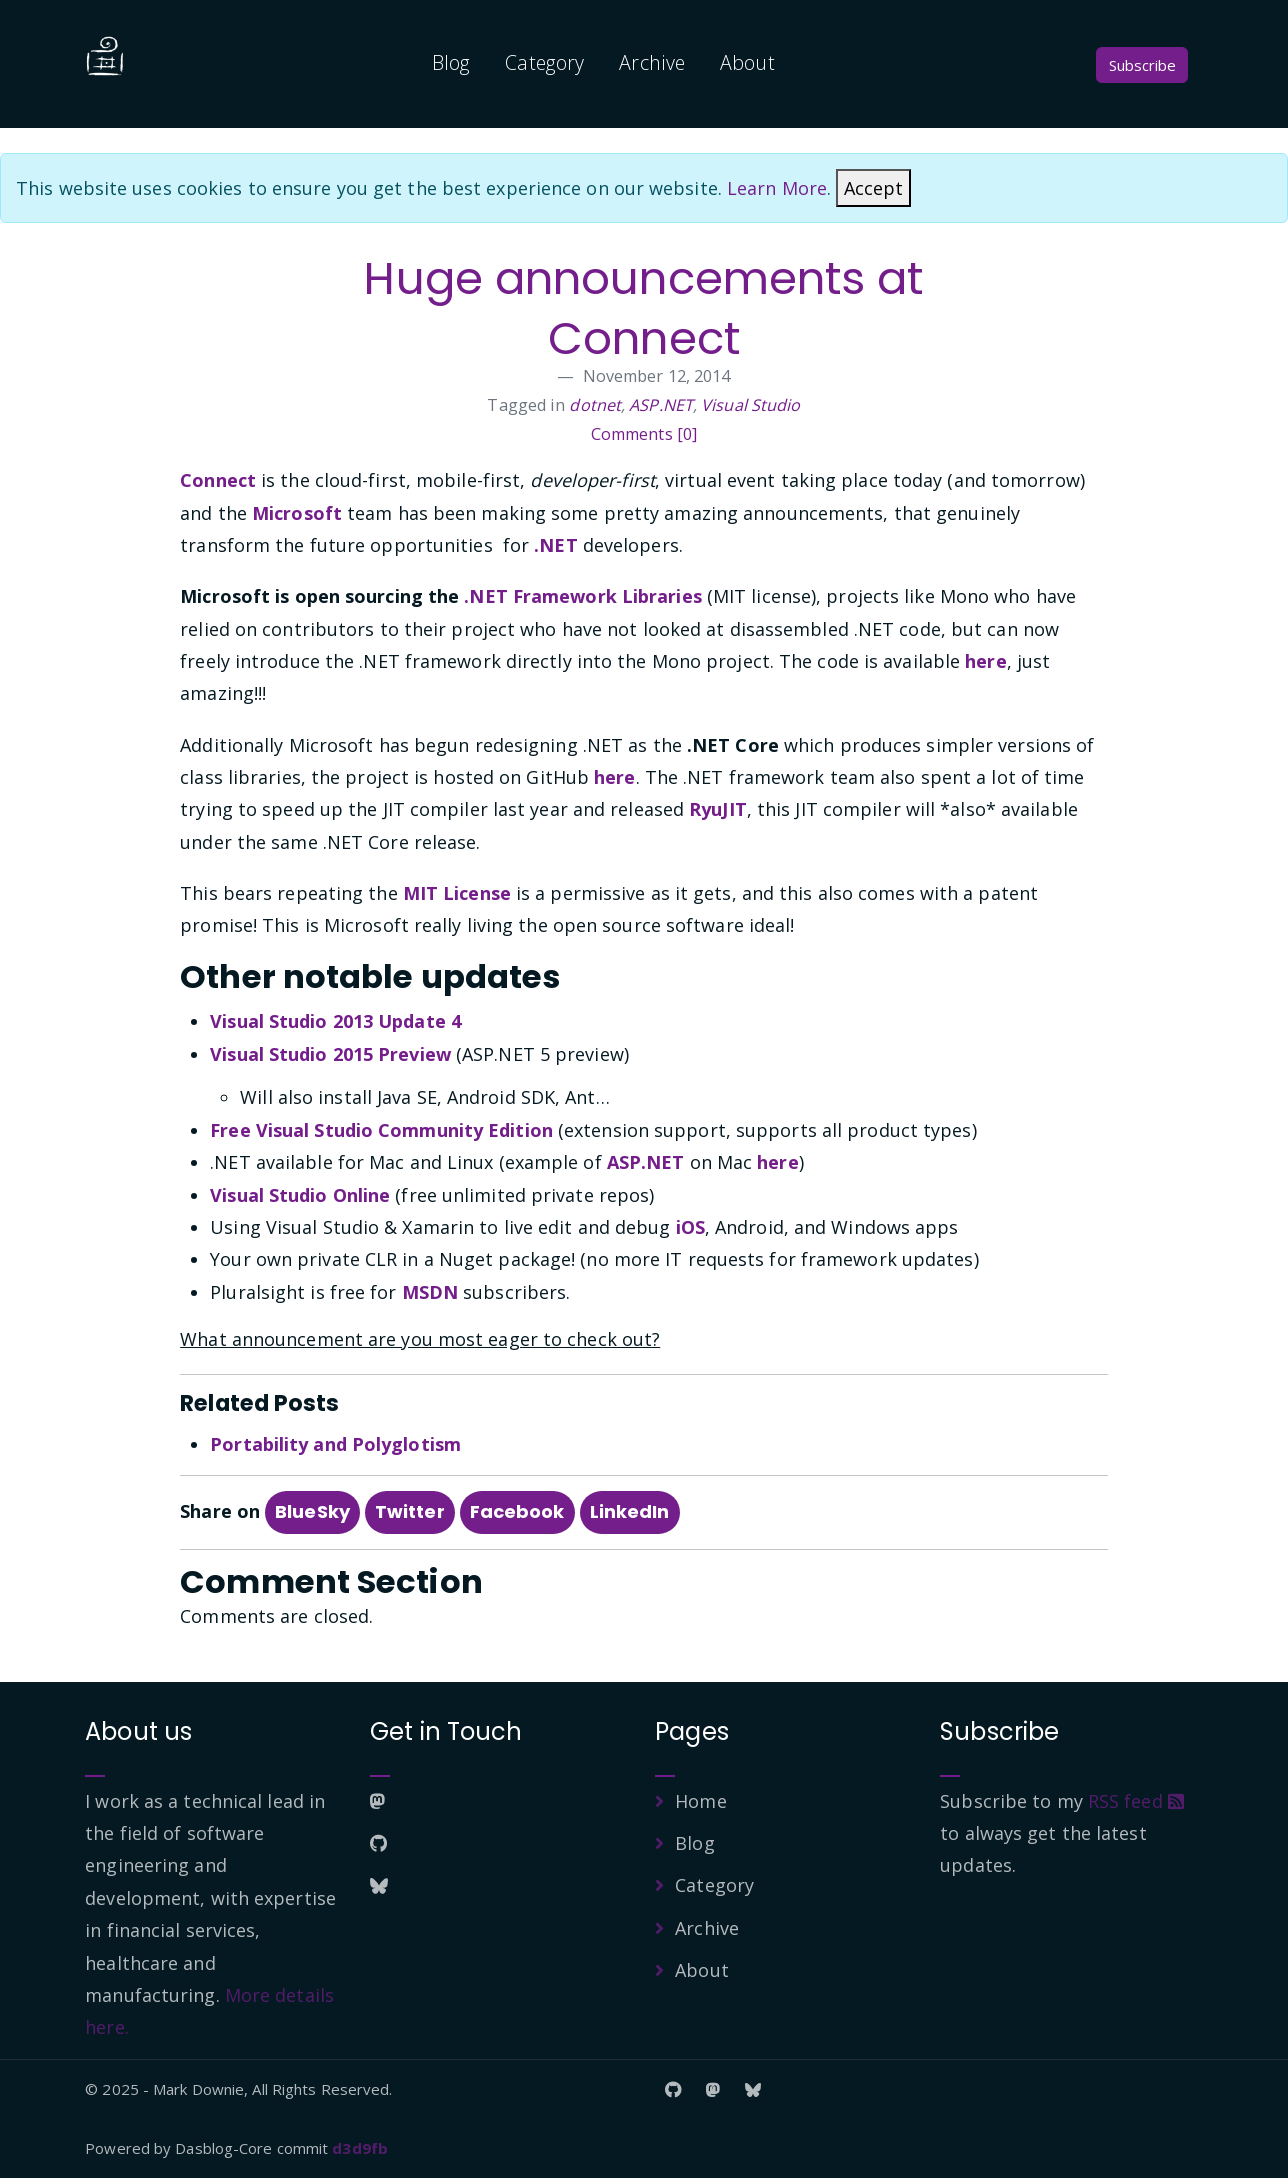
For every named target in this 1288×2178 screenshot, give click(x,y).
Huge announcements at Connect (643, 308)
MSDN (430, 1292)
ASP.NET (661, 405)
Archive (652, 62)
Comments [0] (644, 434)
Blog (451, 62)
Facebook (517, 1511)
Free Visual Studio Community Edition (381, 1130)
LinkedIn (630, 1511)
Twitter (410, 1511)
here (985, 661)
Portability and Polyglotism (335, 1444)
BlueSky (312, 1511)
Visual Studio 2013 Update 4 (335, 1021)
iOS (690, 1227)
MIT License (457, 893)
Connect (218, 480)
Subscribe (1142, 65)
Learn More (777, 188)
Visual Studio (750, 405)
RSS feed (1136, 1801)
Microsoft (297, 513)
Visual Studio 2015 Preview (330, 1054)
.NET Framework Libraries (582, 596)
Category (544, 62)
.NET (555, 545)
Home (700, 1801)
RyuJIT (718, 809)
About (747, 62)
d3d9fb (360, 2148)
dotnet (595, 405)
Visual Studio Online (300, 1195)
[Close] (873, 188)
